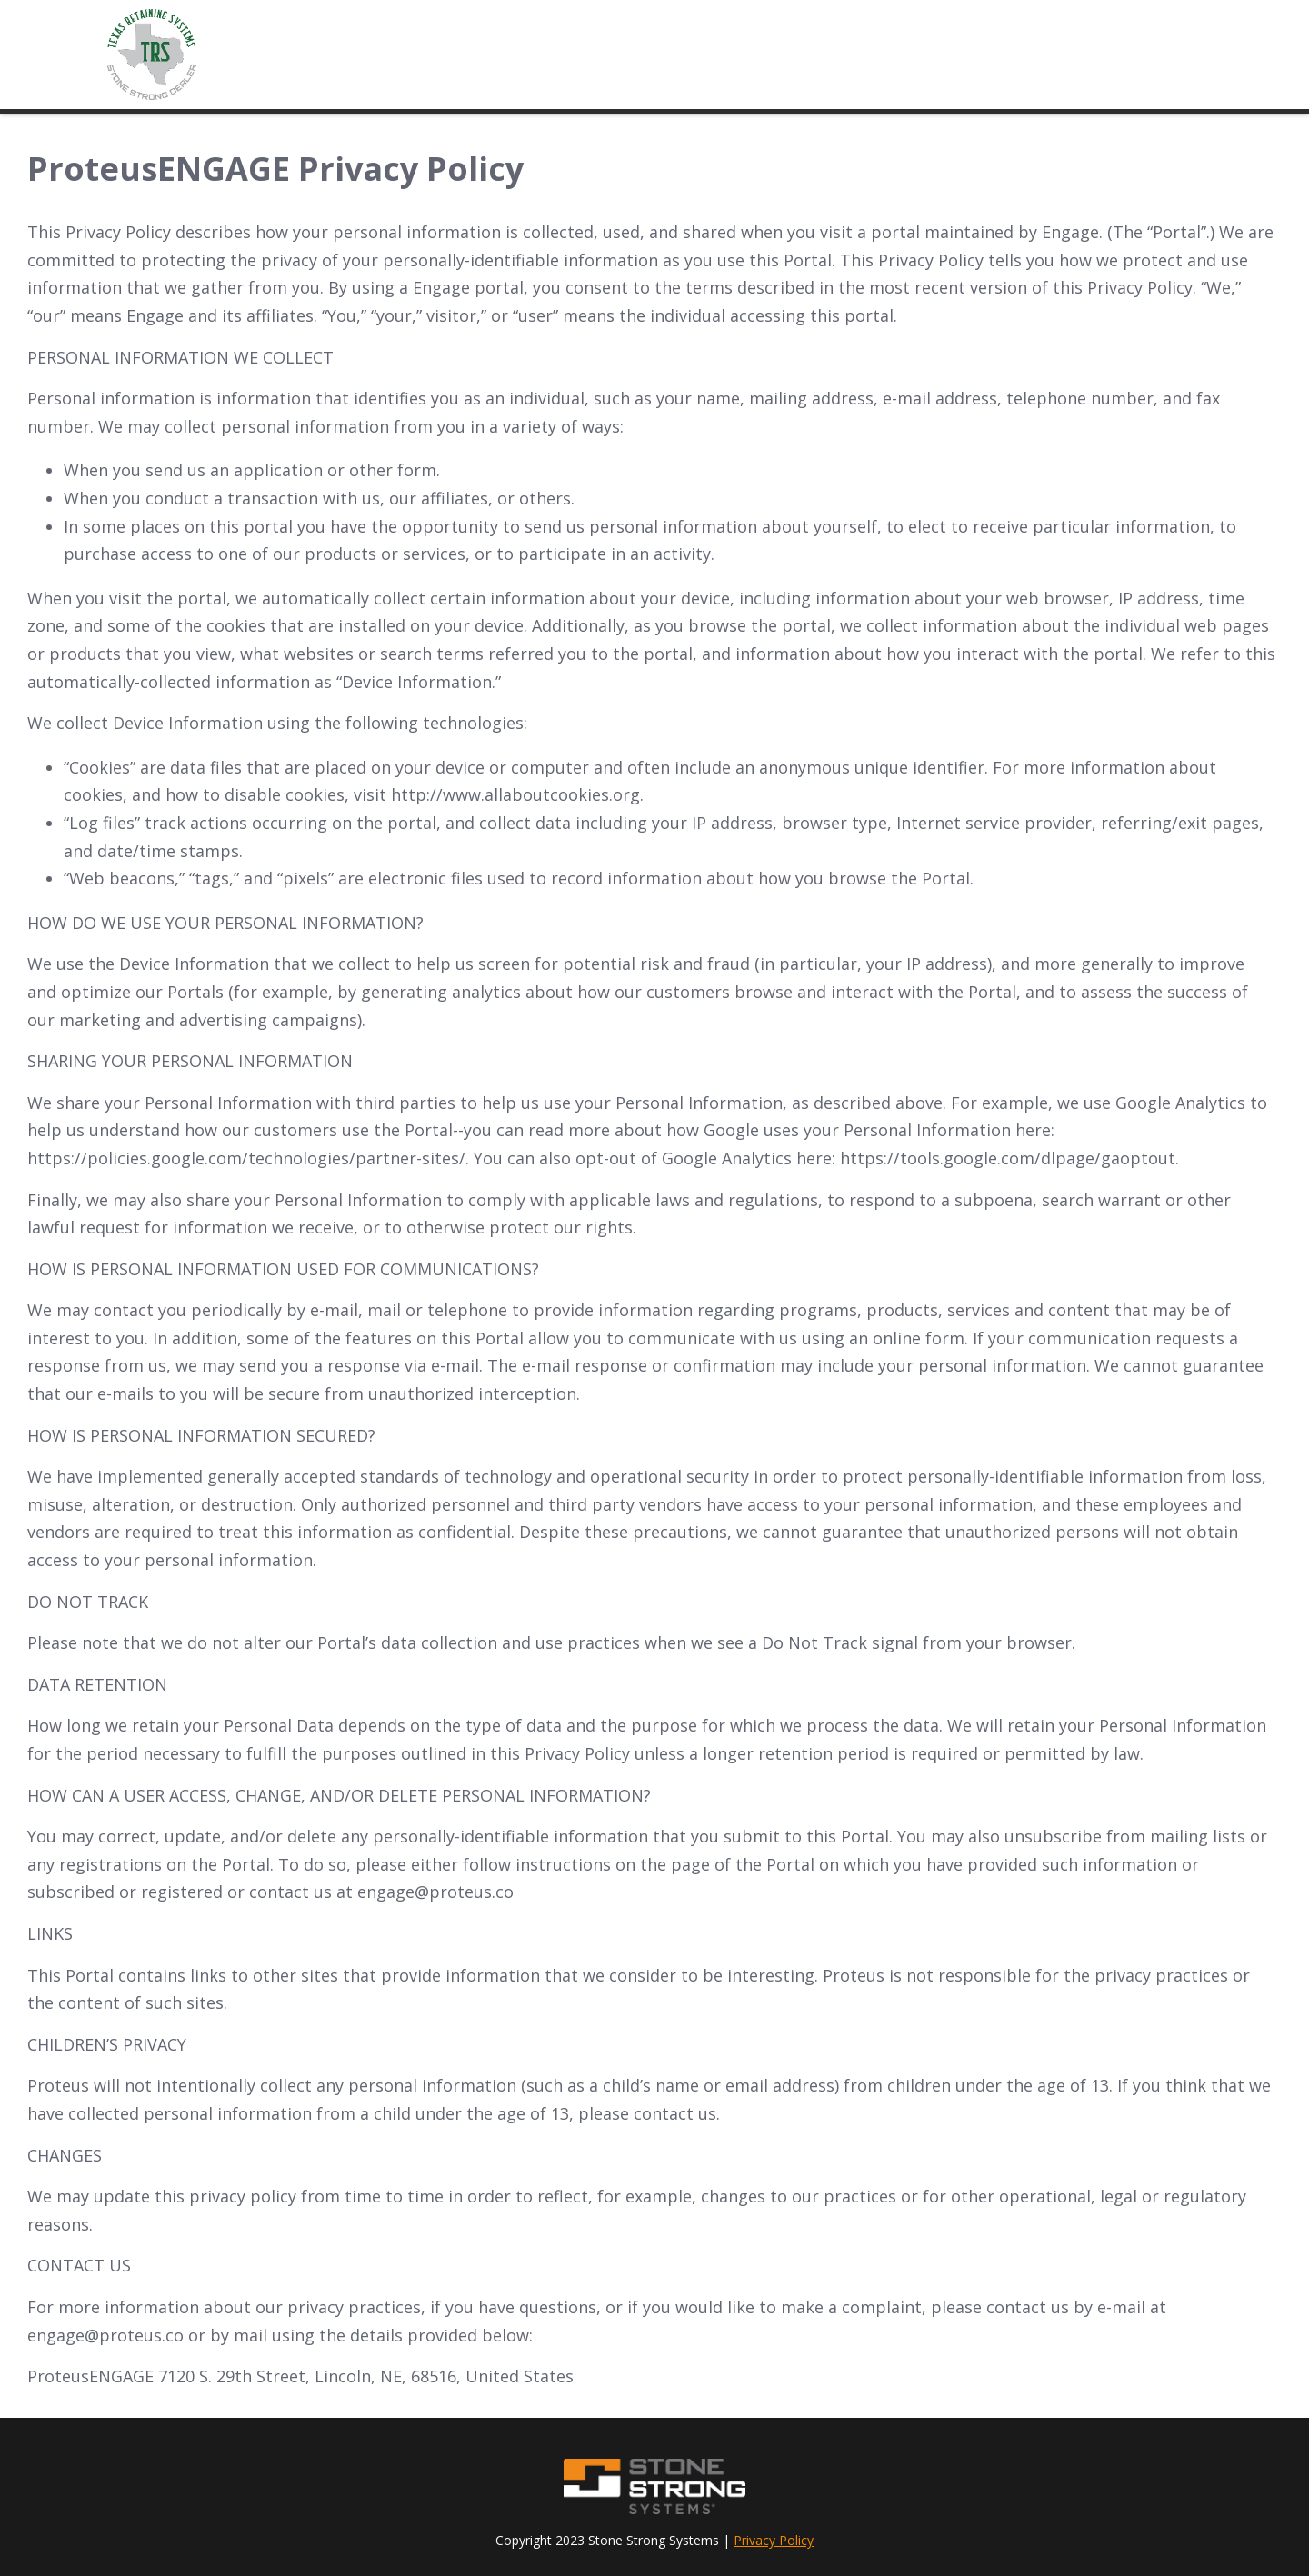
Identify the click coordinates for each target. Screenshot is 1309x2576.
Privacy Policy (774, 2540)
